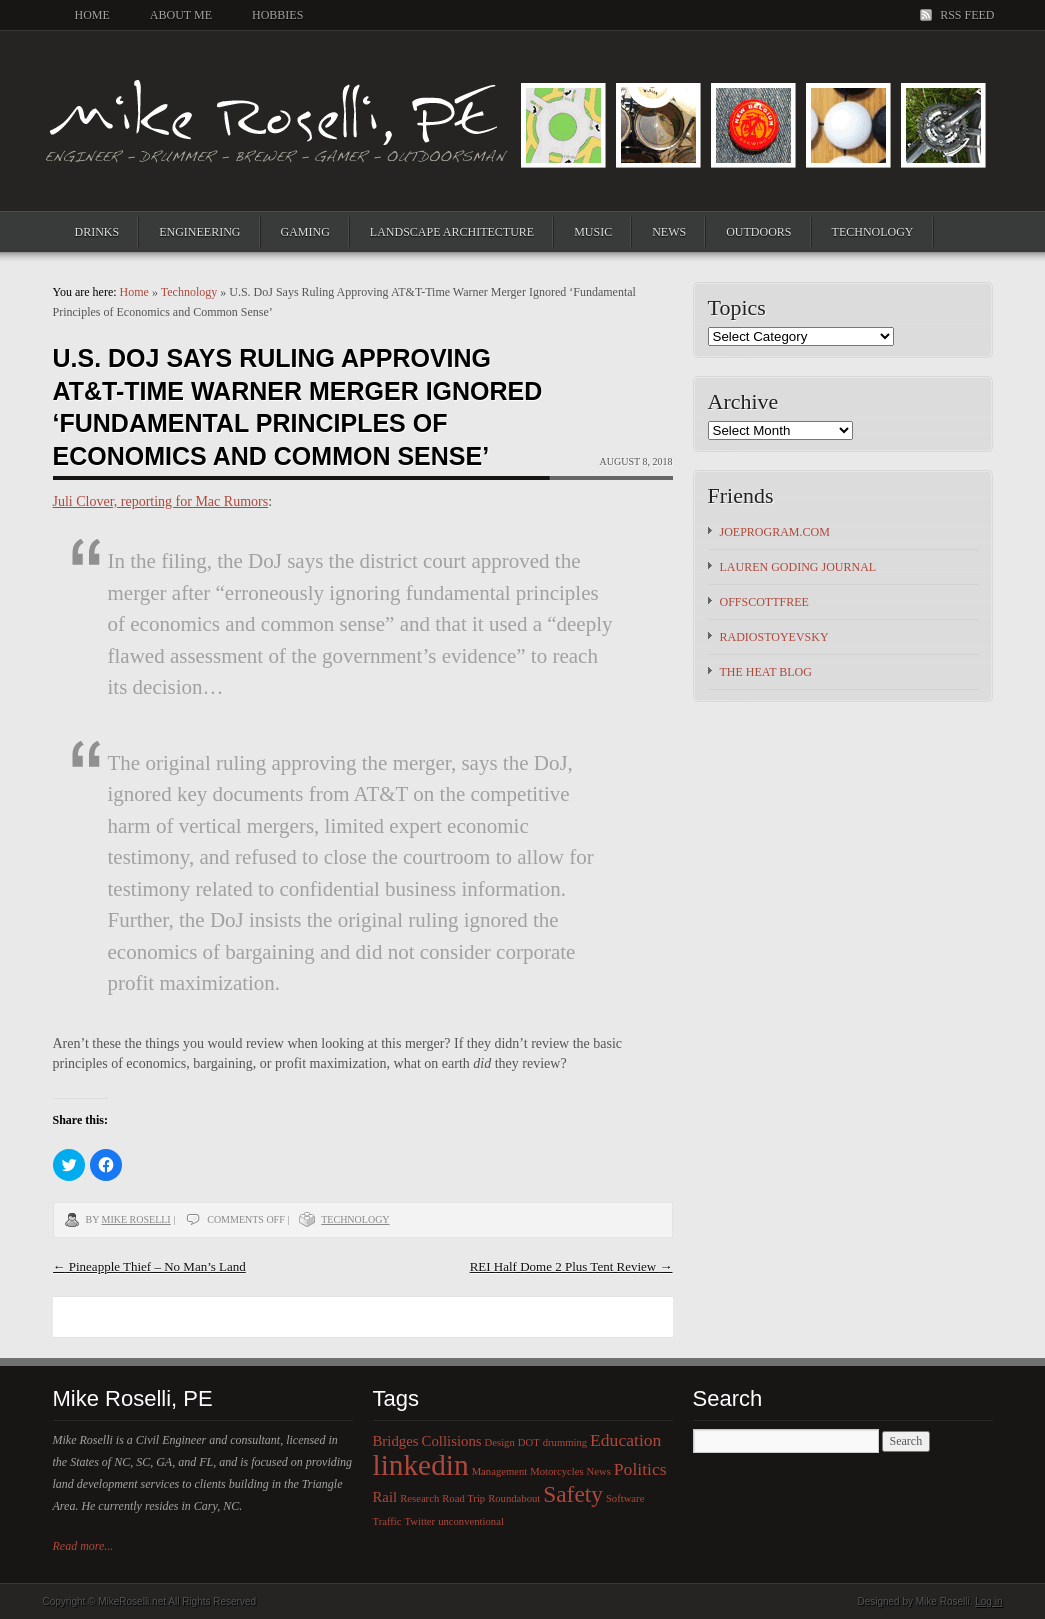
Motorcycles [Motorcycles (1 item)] (556, 1471)
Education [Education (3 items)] (625, 1440)
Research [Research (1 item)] (419, 1498)
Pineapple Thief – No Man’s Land (149, 1266)
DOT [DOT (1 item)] (529, 1442)
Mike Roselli (136, 1219)
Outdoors (758, 232)
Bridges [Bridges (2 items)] (396, 1441)
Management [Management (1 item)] (500, 1471)
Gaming (305, 232)
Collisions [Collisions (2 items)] (452, 1441)
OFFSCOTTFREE (764, 602)
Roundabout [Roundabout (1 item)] (514, 1498)
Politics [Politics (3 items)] (640, 1469)
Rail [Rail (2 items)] (385, 1497)
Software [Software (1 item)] (625, 1498)
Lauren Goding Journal (798, 567)
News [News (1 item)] (599, 1471)
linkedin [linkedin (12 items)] (421, 1465)
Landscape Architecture (452, 232)
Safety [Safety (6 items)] (573, 1494)
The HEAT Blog (766, 672)
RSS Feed (967, 15)
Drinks (97, 232)
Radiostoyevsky (774, 637)
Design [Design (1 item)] (500, 1442)
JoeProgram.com (775, 532)
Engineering (199, 232)
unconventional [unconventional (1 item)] (471, 1521)
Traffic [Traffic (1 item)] (387, 1521)
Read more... (83, 1546)
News (669, 232)
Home (92, 15)
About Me (181, 15)
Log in (988, 1601)
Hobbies (277, 15)
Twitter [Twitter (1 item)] (420, 1521)
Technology (873, 232)
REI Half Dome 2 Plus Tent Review (571, 1266)
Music (593, 232)
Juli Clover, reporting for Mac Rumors (161, 501)
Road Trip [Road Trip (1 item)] (463, 1498)
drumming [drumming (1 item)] (565, 1442)
